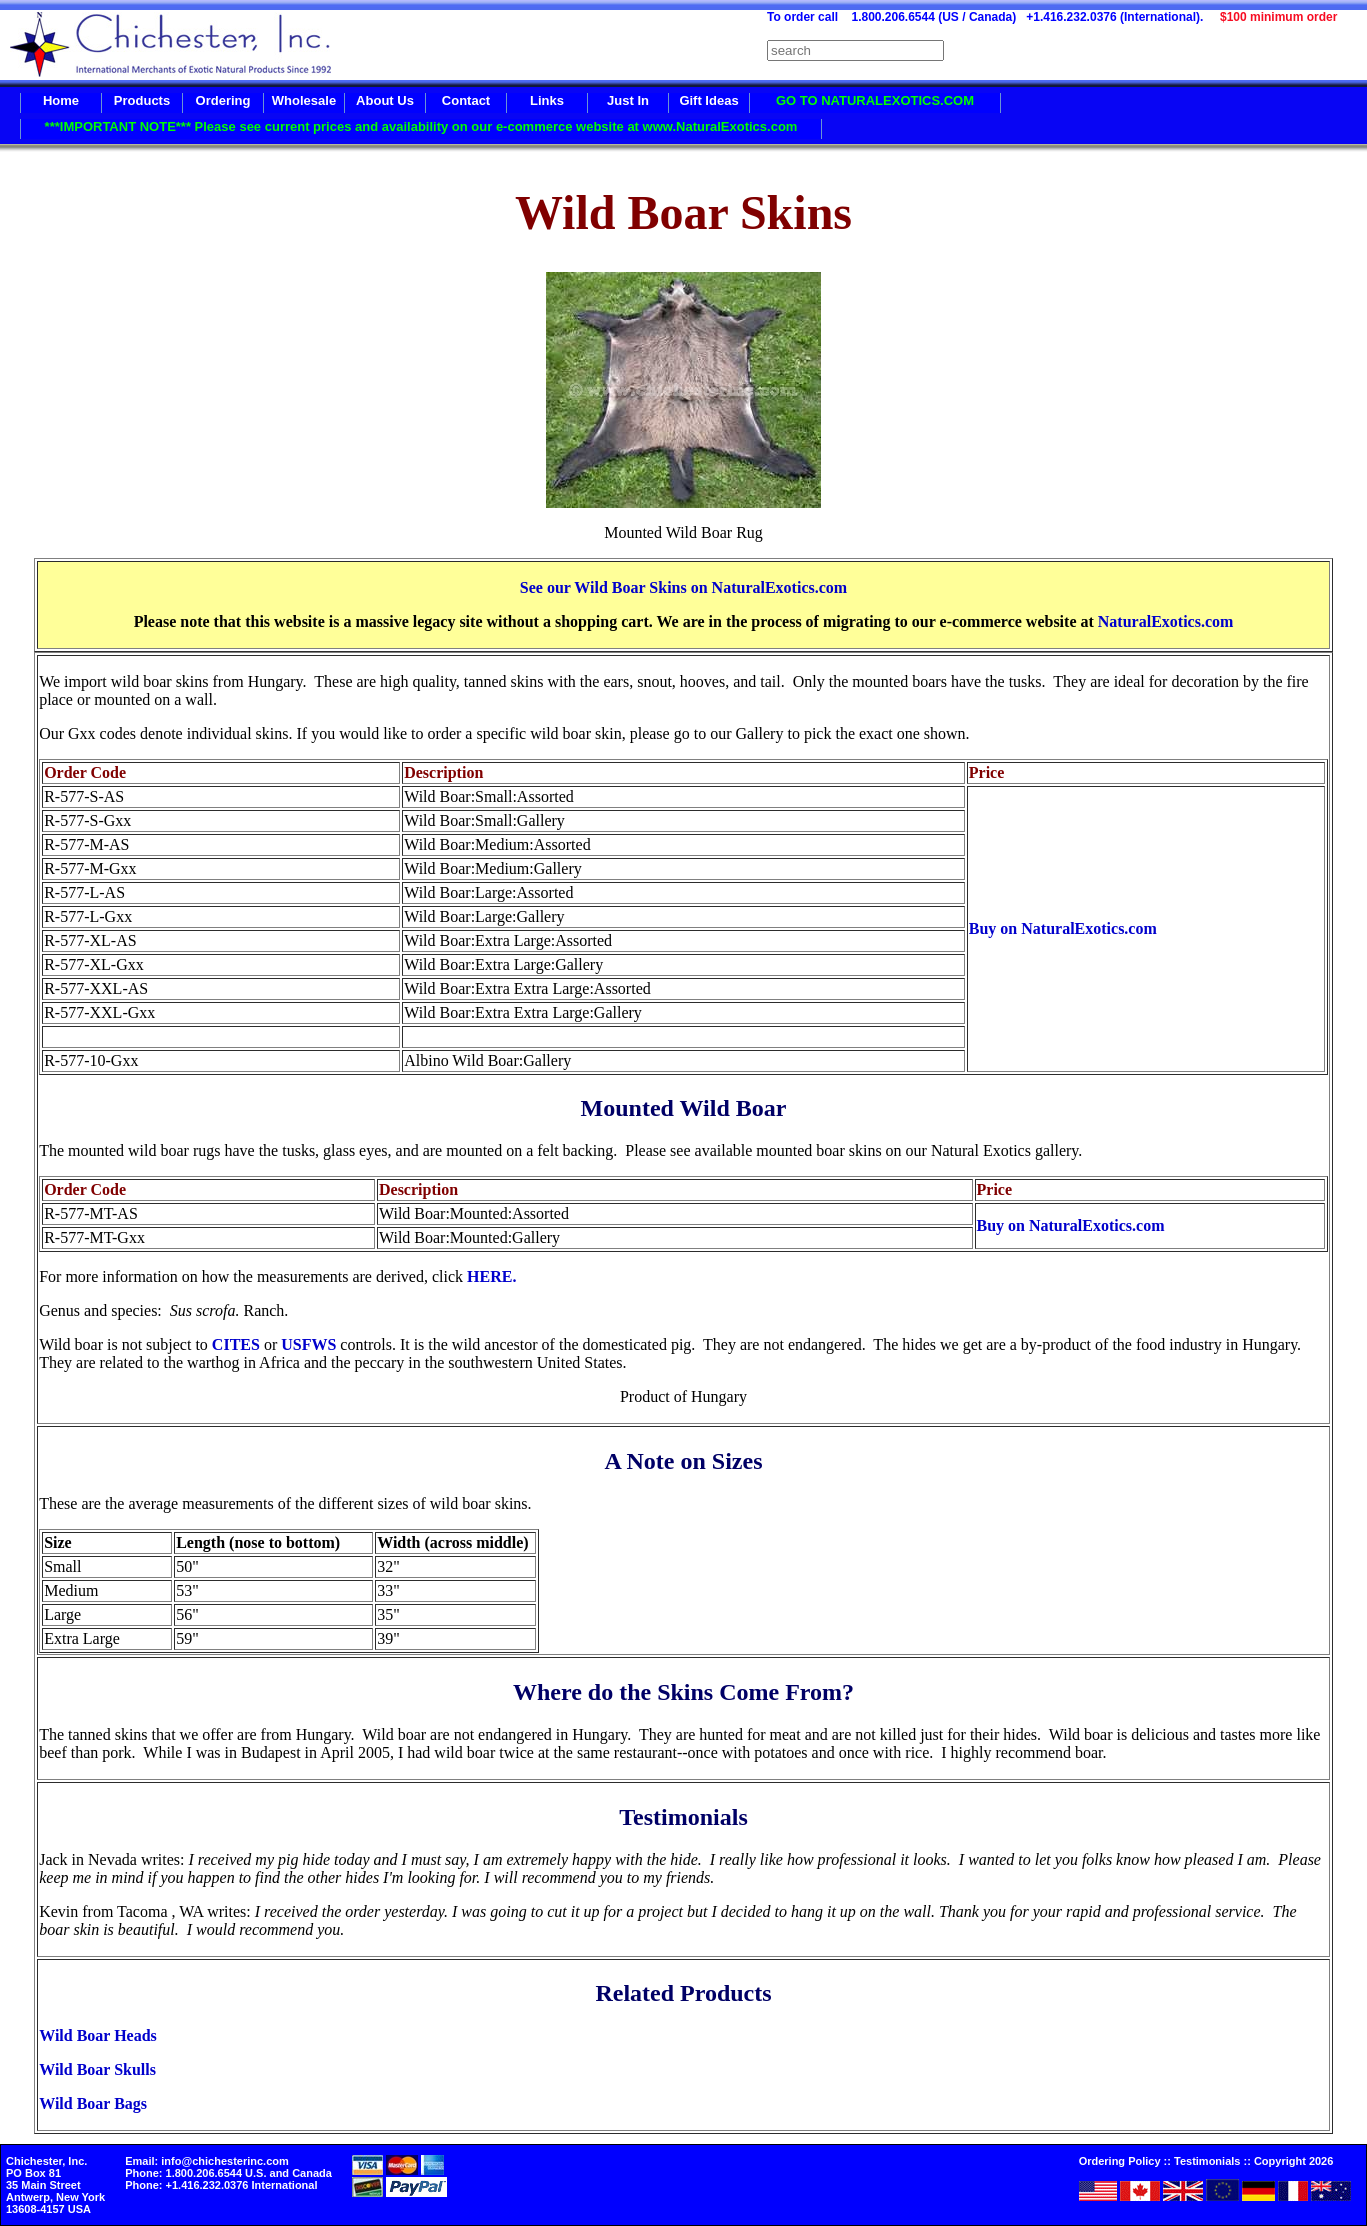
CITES (236, 1344)
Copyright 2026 (1293, 2161)
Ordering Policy (1120, 2161)
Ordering (223, 100)
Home (61, 100)
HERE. (491, 1276)
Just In (628, 100)
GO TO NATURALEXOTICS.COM (875, 100)
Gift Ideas (708, 100)
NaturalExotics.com (1166, 621)
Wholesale (304, 100)
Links (547, 100)
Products (142, 100)
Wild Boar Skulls (97, 2069)
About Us (385, 100)
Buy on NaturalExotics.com (1063, 928)
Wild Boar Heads (98, 2035)
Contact (466, 100)
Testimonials (1207, 2161)
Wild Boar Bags (93, 2103)
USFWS (308, 1344)
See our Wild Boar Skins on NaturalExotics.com (683, 587)
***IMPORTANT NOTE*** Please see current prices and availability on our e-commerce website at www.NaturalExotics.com (421, 126)
